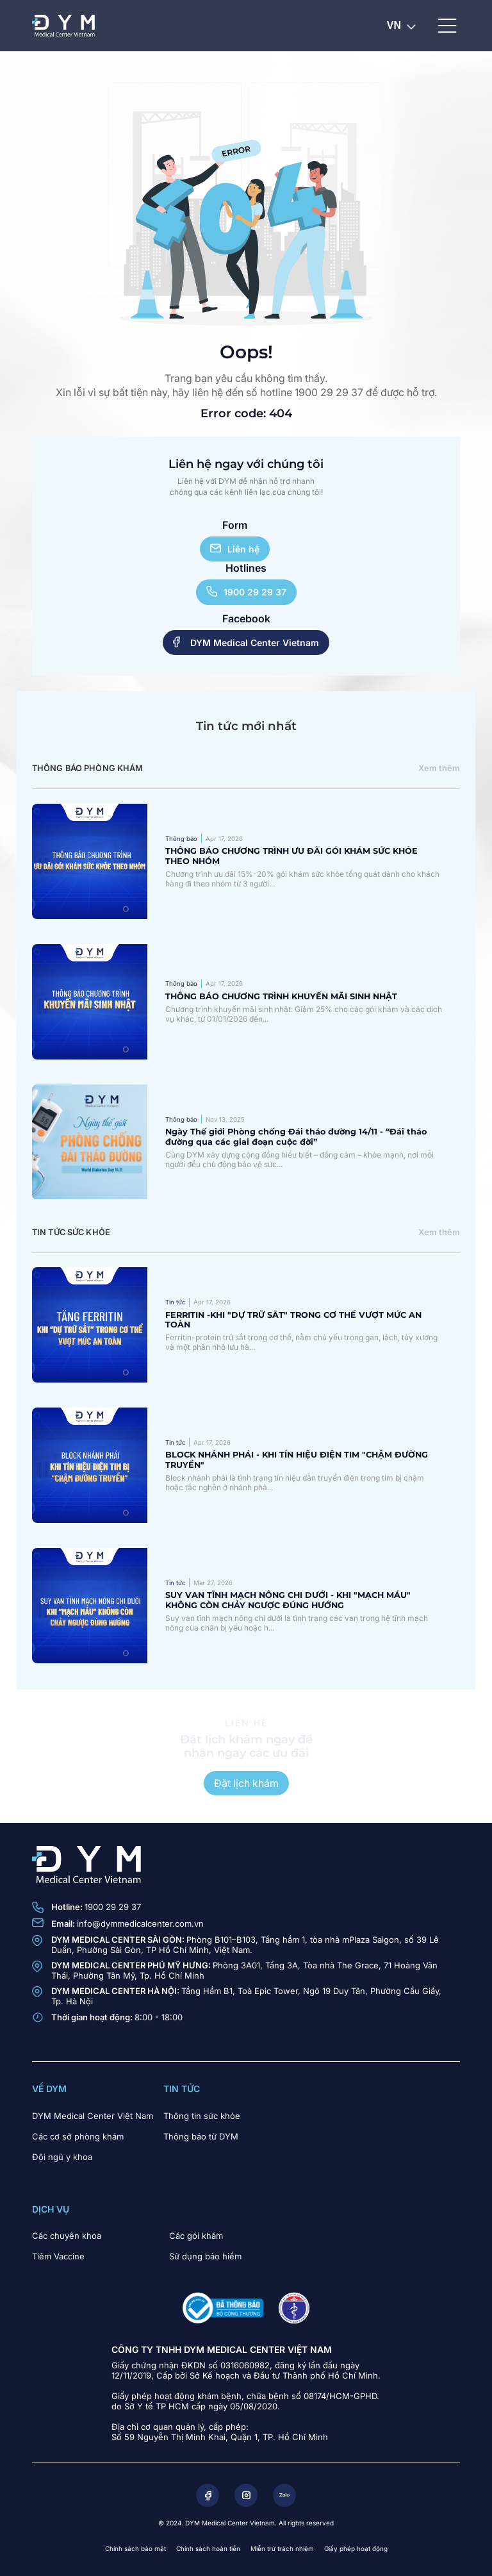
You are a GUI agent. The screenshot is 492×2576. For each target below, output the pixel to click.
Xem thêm (439, 768)
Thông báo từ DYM (200, 2136)
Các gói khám (196, 2236)
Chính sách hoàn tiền (208, 2548)
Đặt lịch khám (246, 1783)
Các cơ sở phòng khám (78, 2136)
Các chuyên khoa (66, 2236)
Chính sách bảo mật (135, 2548)
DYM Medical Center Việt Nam (92, 2116)
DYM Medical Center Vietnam (246, 642)
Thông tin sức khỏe (201, 2116)
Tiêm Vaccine (58, 2256)
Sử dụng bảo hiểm (205, 2256)
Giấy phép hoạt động (356, 2548)
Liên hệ (234, 548)
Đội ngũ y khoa (62, 2157)
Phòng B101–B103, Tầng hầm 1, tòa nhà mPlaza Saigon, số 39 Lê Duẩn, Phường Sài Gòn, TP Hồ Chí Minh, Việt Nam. (245, 1944)
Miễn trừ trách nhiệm (282, 2548)
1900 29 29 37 (246, 591)
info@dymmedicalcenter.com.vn (140, 1923)
